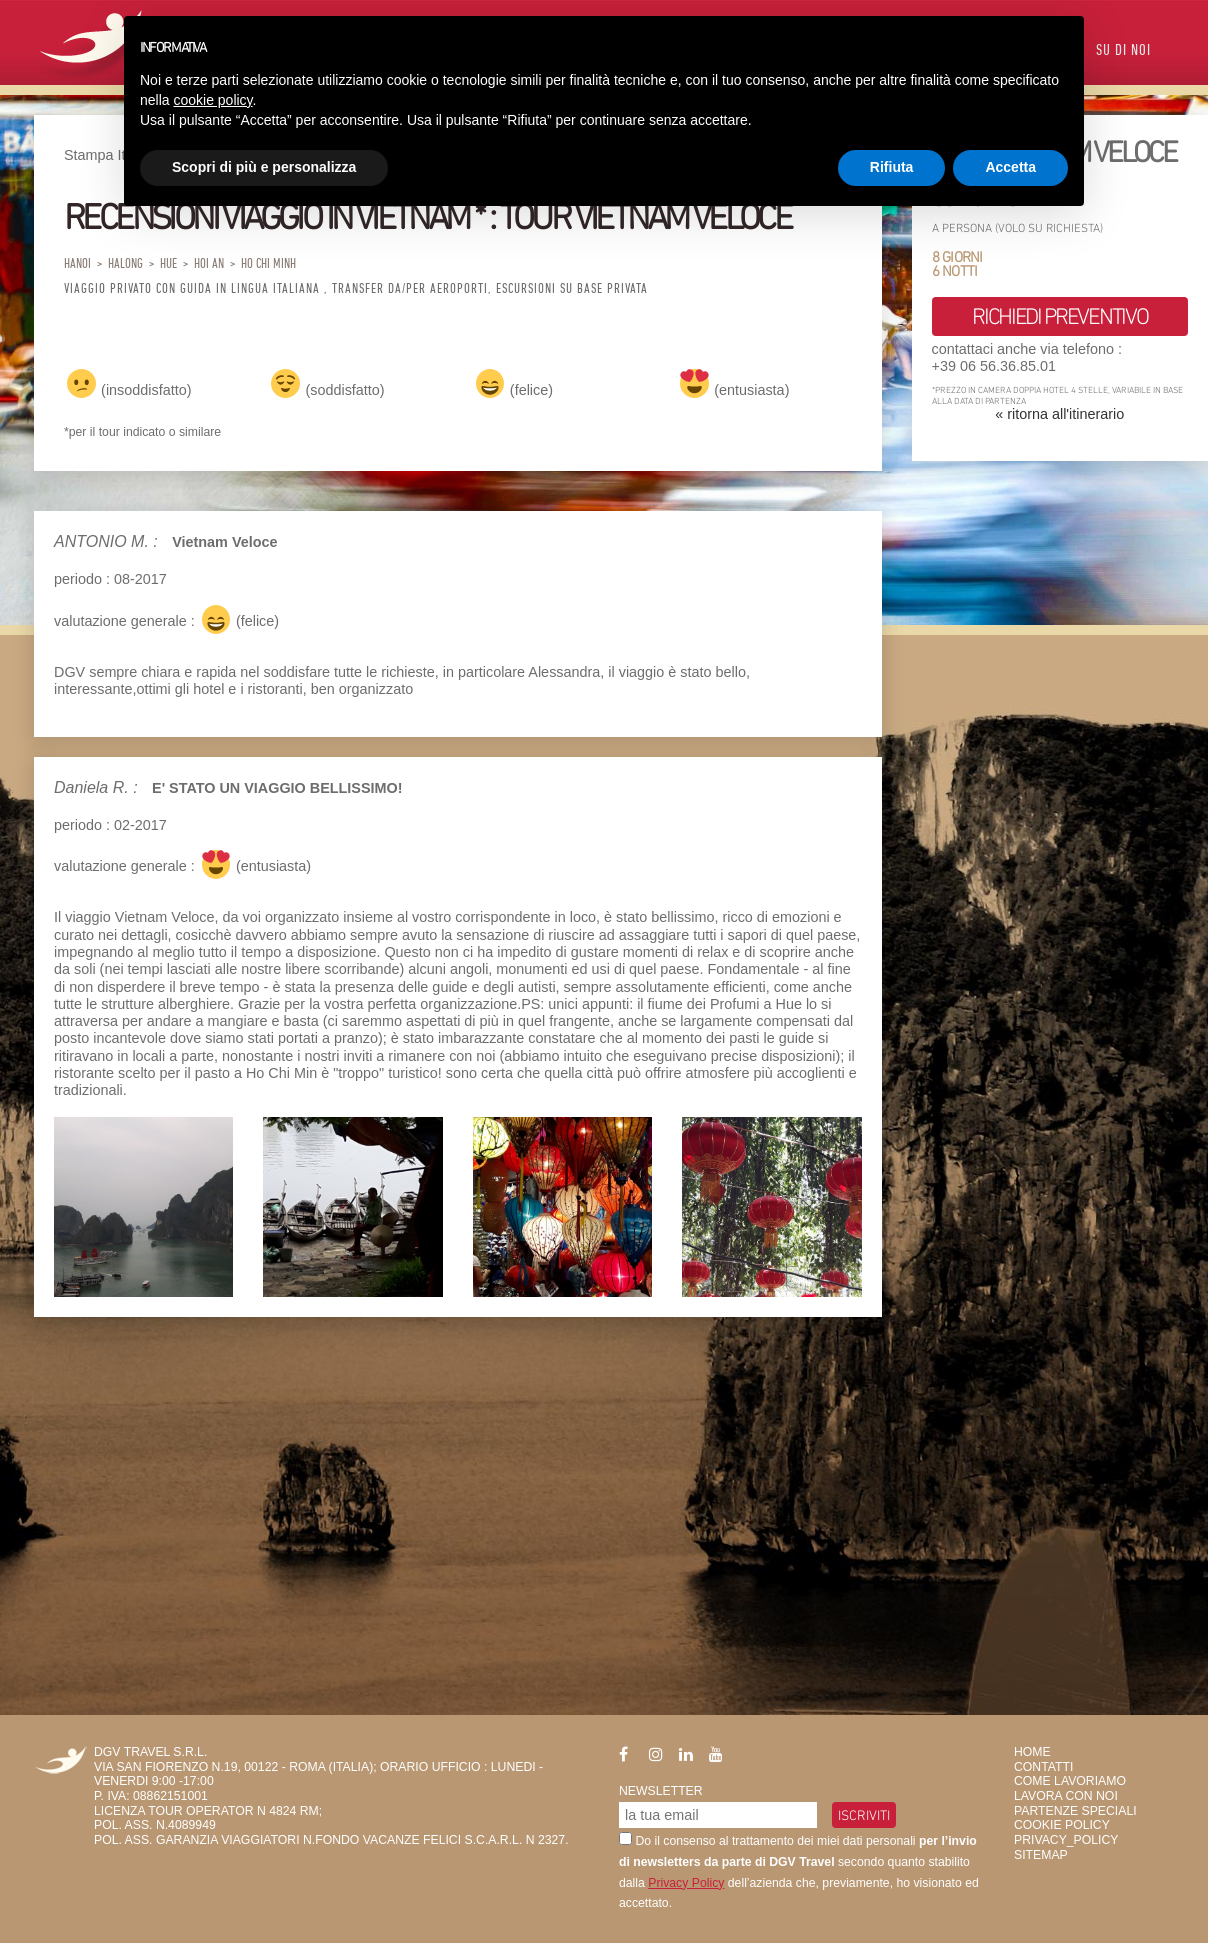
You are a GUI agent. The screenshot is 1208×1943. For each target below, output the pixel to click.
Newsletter (661, 1791)
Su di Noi (1123, 51)
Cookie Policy (1062, 1825)
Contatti (1043, 1767)
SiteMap (1041, 1855)
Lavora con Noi (1066, 1796)
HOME (1032, 1752)
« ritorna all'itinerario (1059, 414)
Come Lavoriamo (1070, 1781)
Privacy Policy (686, 1883)
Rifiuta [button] (892, 167)
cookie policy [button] (212, 100)
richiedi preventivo (1059, 316)
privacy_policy (1066, 1840)
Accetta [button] (1010, 167)
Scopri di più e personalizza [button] (264, 167)
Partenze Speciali (1075, 1811)
